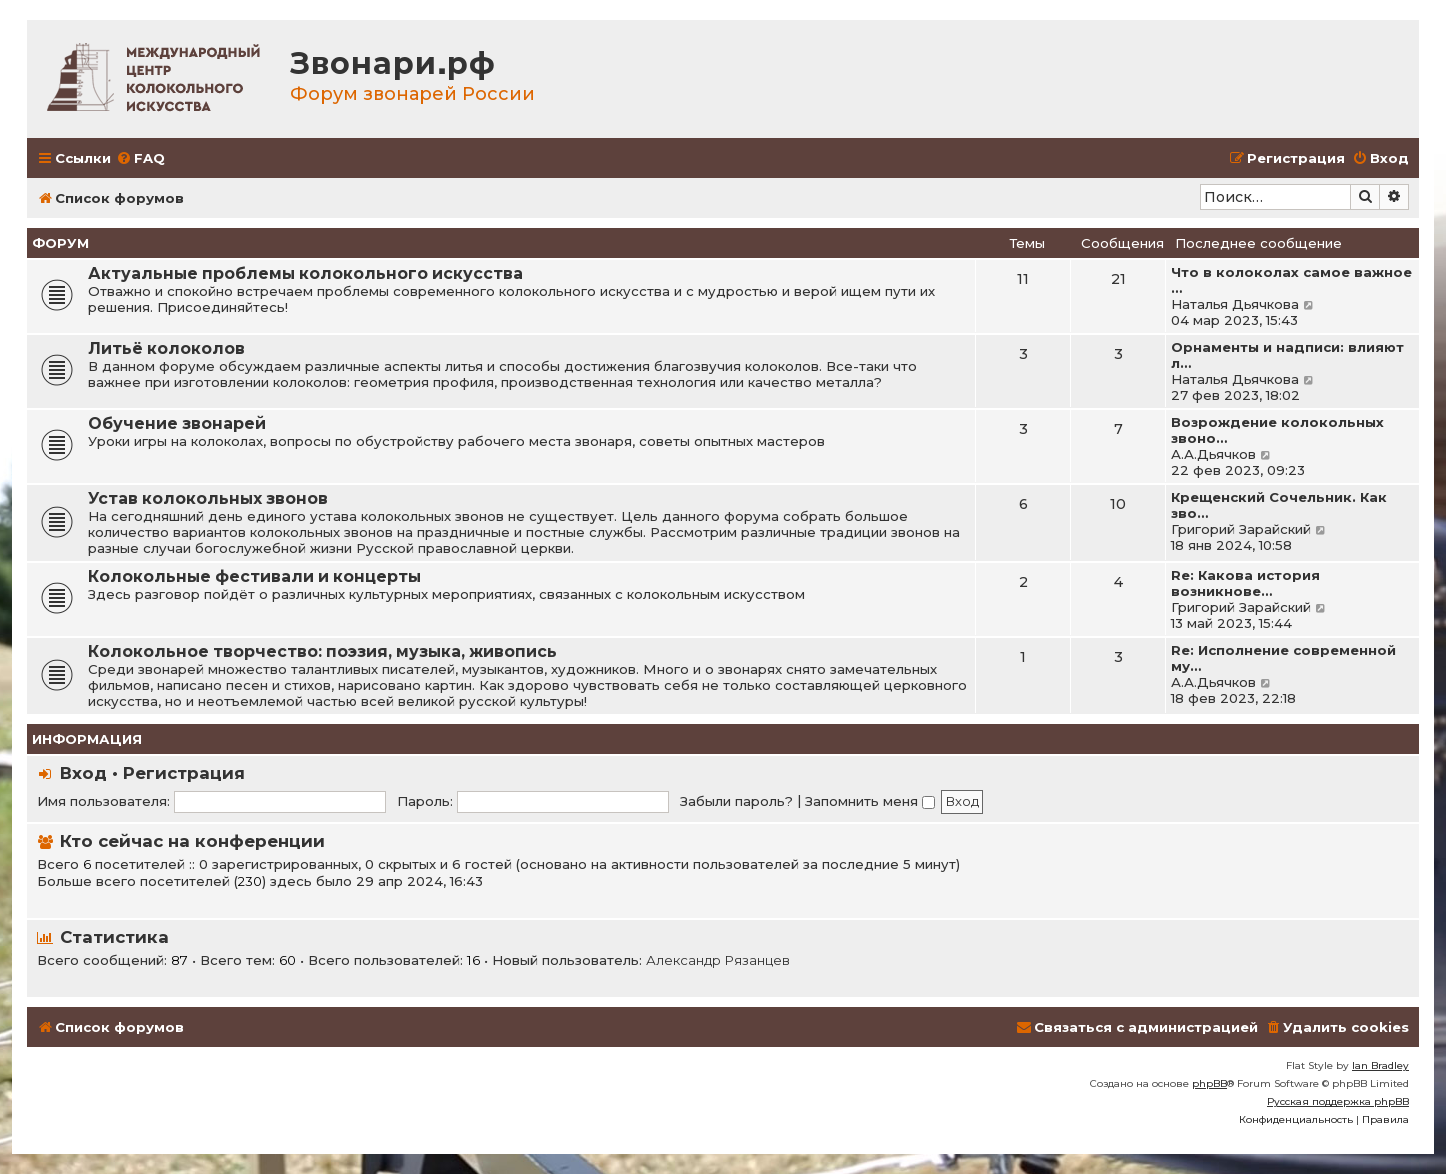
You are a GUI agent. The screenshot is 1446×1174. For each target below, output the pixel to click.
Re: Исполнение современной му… (1283, 658)
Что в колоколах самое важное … (1291, 280)
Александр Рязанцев (718, 960)
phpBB (1209, 1083)
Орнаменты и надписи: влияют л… (1287, 355)
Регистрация (184, 773)
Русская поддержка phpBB (1338, 1101)
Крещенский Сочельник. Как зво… (1279, 505)
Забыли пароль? (736, 801)
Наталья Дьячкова (1235, 304)
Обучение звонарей (177, 423)
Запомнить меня (870, 801)
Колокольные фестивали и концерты (254, 576)
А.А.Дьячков (1213, 454)
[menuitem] (140, 158)
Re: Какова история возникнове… (1245, 583)
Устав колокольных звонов (208, 498)
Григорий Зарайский (1241, 529)
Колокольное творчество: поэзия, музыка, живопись (322, 651)
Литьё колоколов (166, 348)
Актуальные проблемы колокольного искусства (305, 273)
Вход (83, 773)
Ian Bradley (1380, 1065)
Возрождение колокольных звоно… (1277, 430)
